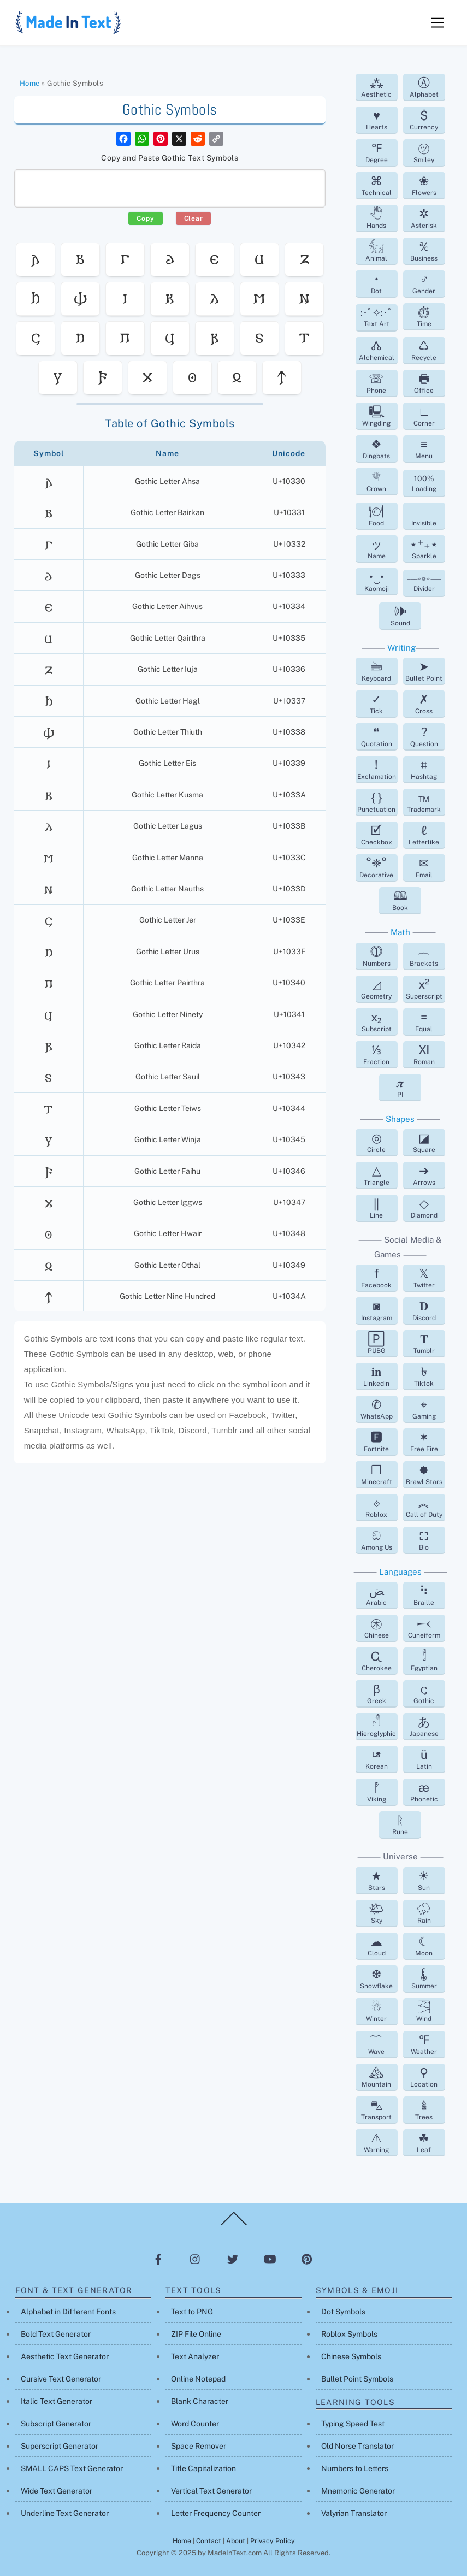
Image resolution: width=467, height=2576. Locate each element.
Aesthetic (376, 86)
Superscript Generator (59, 2446)
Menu (424, 448)
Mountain (376, 2076)
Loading (424, 483)
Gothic (423, 1693)
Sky (376, 1912)
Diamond (424, 1207)
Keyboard (376, 670)
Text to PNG (192, 2311)
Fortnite (376, 1441)
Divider (424, 584)
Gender (423, 283)
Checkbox (376, 834)
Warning (376, 2142)
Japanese (424, 1726)
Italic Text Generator (56, 2401)
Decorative (376, 867)
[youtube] (270, 2259)
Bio (424, 1539)
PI (400, 1087)
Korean (376, 1758)
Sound (400, 615)
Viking (376, 1791)
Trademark (424, 801)
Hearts (376, 119)
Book (400, 900)
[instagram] (195, 2259)
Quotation (376, 736)
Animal (376, 250)
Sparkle (424, 548)
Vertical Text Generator (211, 2490)
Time (423, 316)
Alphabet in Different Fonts (68, 2311)
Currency (424, 119)
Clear (193, 218)
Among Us (376, 1539)
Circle (376, 1142)
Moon (424, 1945)
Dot (376, 283)
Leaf (424, 2142)
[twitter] (233, 2259)
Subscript (377, 1021)
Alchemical (376, 350)
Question (424, 736)
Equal (424, 1021)
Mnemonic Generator (358, 2490)
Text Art (376, 317)
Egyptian (424, 1660)
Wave (376, 2044)
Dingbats (376, 448)
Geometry (376, 988)
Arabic (376, 1595)
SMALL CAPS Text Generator (72, 2468)
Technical (377, 185)
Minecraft (376, 1474)
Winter (376, 2011)
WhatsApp (376, 1408)
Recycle (423, 350)
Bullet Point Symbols (357, 2378)
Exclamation (376, 769)
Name (377, 548)
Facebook (376, 1277)
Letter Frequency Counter (216, 2513)
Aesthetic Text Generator (65, 2356)
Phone (376, 382)
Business (424, 250)
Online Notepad (198, 2378)
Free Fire (424, 1441)
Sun (424, 1880)
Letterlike (424, 834)
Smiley (423, 152)
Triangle (376, 1174)
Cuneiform (424, 1627)
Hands (376, 217)
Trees (424, 2109)
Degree (376, 152)
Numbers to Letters (354, 2468)
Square (424, 1142)
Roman (424, 1054)
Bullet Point (423, 670)
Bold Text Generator (56, 2334)
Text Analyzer (195, 2356)
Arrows (424, 1174)
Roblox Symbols (349, 2334)
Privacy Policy (272, 2541)
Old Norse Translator (357, 2446)
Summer (424, 1978)
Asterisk (424, 217)
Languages (400, 1571)
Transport (376, 2109)
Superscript (424, 988)
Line (376, 1207)
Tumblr (424, 1343)
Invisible (423, 523)
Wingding (376, 415)
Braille (423, 1595)
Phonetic (424, 1791)
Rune (400, 1824)
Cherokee (377, 1660)
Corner (424, 415)
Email (424, 867)
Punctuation (376, 801)
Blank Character (199, 2401)
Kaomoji (376, 581)
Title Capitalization (203, 2468)
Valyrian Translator (354, 2513)
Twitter (424, 1277)
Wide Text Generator (56, 2490)
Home (30, 83)
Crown (376, 481)
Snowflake (376, 1978)
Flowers (424, 185)
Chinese (376, 1627)
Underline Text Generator (65, 2513)
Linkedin (376, 1375)
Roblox (376, 1507)
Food (376, 515)
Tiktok (424, 1375)
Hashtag (424, 769)
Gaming (424, 1408)
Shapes (400, 1119)
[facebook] (158, 2259)
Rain (423, 1912)
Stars (376, 1880)
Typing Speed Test (353, 2423)
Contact (208, 2541)
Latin (424, 1758)
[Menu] (437, 23)
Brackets (424, 955)
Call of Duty (424, 1507)
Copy (145, 218)
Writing (401, 647)
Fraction (376, 1054)
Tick (376, 703)
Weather (424, 2044)
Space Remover (198, 2446)
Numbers (377, 955)
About (235, 2541)
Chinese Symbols (351, 2356)
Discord (424, 1310)
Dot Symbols (343, 2311)
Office (424, 382)
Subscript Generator (56, 2423)
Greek (376, 1693)
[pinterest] (307, 2259)
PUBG (377, 1343)
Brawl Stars (424, 1474)
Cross (424, 703)
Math (400, 932)
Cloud (377, 1945)
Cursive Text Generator (61, 2378)
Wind (423, 2011)
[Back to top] (233, 2224)
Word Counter (195, 2423)
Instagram (376, 1310)
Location (424, 2076)
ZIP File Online (196, 2334)
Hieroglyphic (376, 1726)
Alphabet (424, 86)
